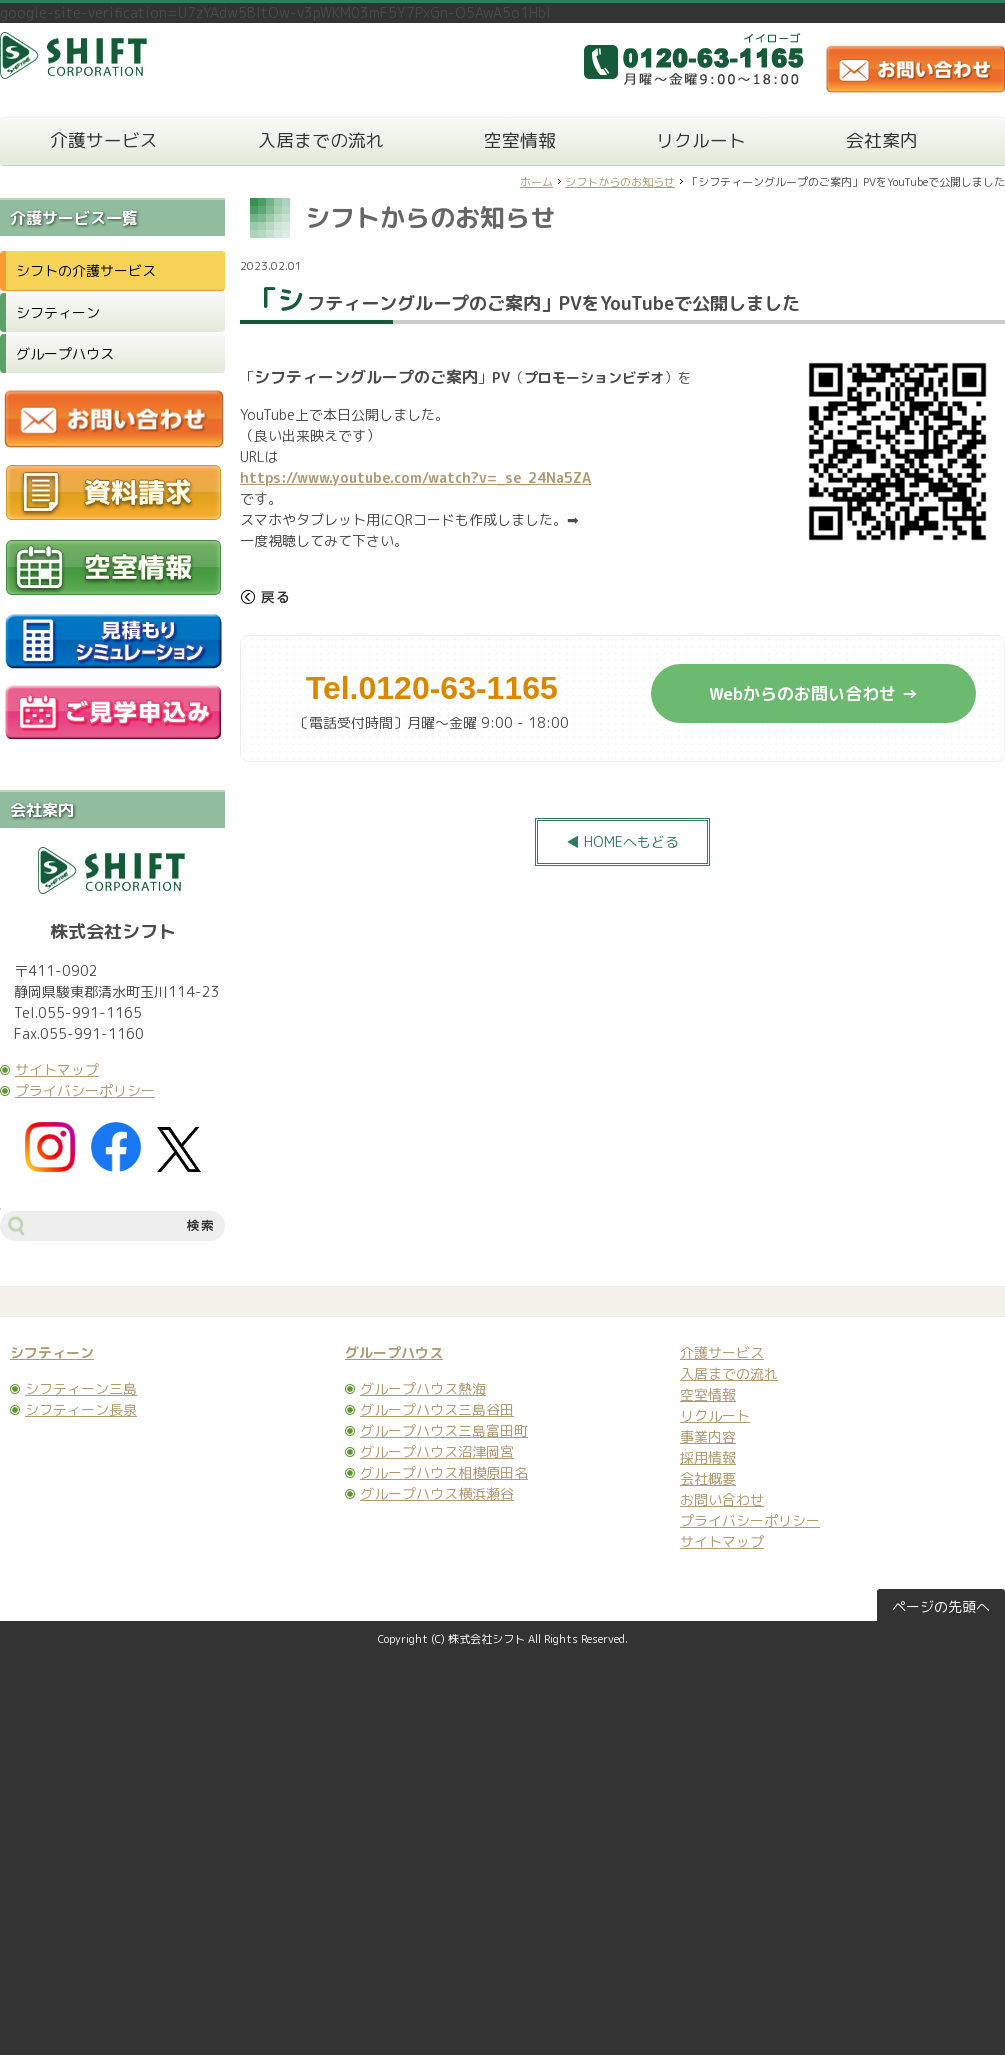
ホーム (536, 182)
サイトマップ (57, 1069)
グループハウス (65, 353)
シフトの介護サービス (86, 270)
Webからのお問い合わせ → (813, 693)
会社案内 (882, 140)
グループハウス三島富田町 (444, 1430)
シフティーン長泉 (81, 1409)
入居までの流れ (321, 140)
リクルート (701, 140)
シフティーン (58, 312)
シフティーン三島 (81, 1388)
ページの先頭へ (941, 1606)
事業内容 (708, 1436)
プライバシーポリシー (85, 1090)
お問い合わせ (722, 1499)
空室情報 (520, 140)
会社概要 (708, 1478)
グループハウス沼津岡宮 (437, 1451)
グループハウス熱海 (423, 1388)
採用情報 (708, 1457)
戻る (265, 597)
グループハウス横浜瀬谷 (437, 1493)
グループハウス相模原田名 (444, 1472)
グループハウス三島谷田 (437, 1409)
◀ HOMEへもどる (622, 841)
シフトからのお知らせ (620, 182)
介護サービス (104, 140)
